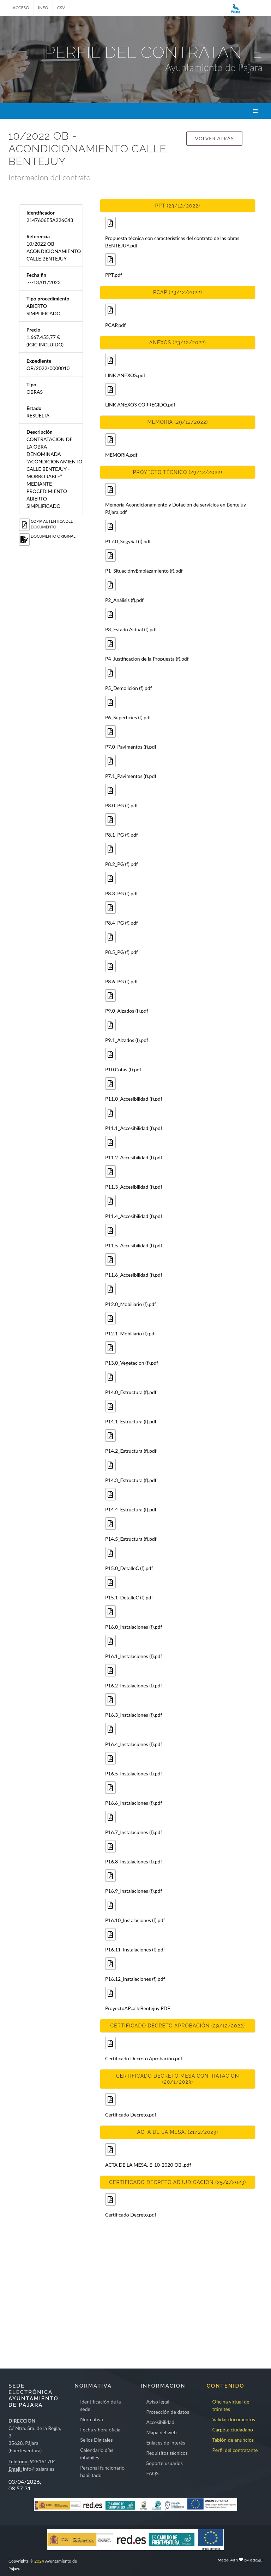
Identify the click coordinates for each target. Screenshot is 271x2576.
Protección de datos (167, 2412)
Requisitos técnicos (167, 2453)
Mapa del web (161, 2432)
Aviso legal (157, 2402)
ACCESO (21, 7)
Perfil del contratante (235, 2450)
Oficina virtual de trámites (230, 2405)
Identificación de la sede (100, 2405)
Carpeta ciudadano (232, 2429)
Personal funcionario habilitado (102, 2471)
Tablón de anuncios (233, 2440)
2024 (39, 2561)
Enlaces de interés (165, 2443)
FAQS (152, 2473)
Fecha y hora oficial (100, 2429)
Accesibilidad (160, 2422)
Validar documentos (233, 2419)
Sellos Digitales (96, 2440)
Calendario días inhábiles (96, 2453)
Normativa (91, 2419)
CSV (61, 7)
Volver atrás (214, 138)
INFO (43, 7)
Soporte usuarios (164, 2463)
